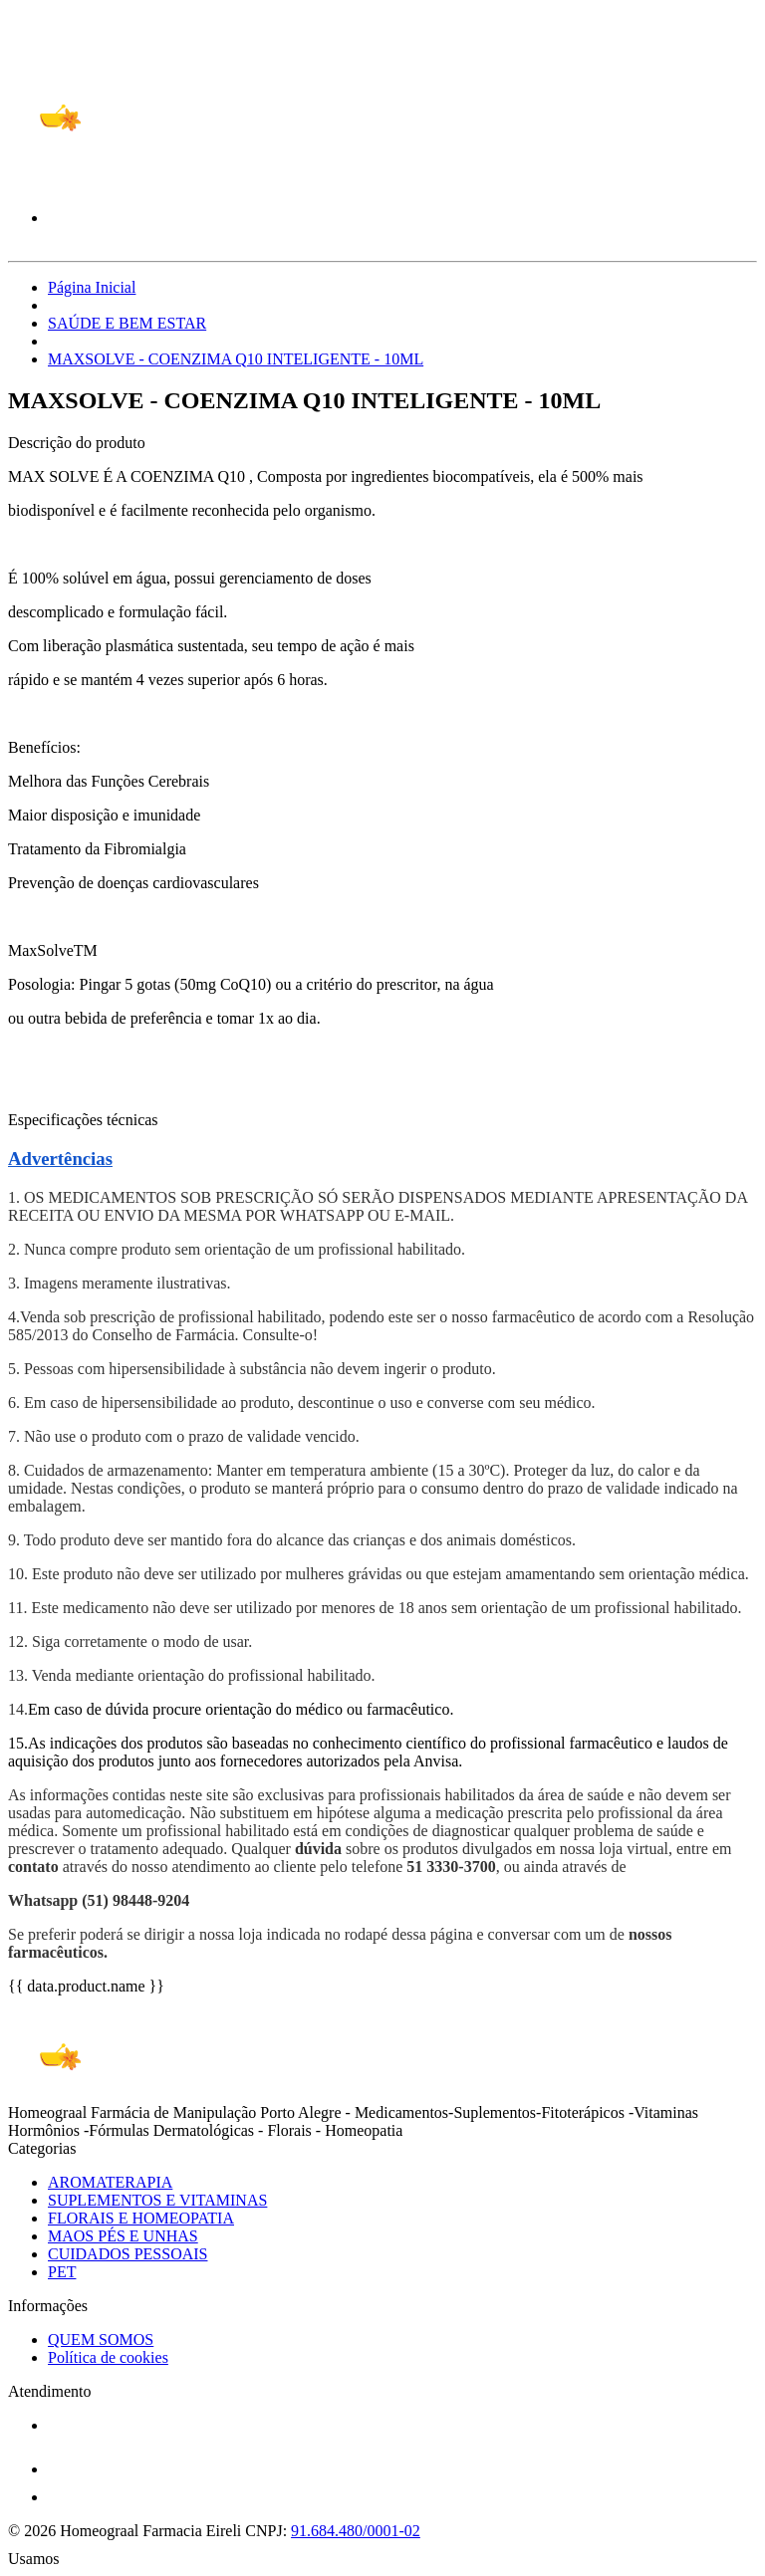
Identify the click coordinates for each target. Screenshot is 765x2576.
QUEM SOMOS (100, 2339)
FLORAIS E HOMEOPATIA (141, 2218)
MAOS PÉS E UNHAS (123, 2235)
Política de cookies (108, 2357)
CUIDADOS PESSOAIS (127, 2253)
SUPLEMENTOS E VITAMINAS (157, 2200)
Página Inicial (91, 287)
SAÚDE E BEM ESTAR (127, 323)
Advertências (60, 1158)
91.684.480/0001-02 (355, 2530)
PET (62, 2271)
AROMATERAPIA (110, 2182)
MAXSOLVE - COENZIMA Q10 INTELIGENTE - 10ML (235, 359)
